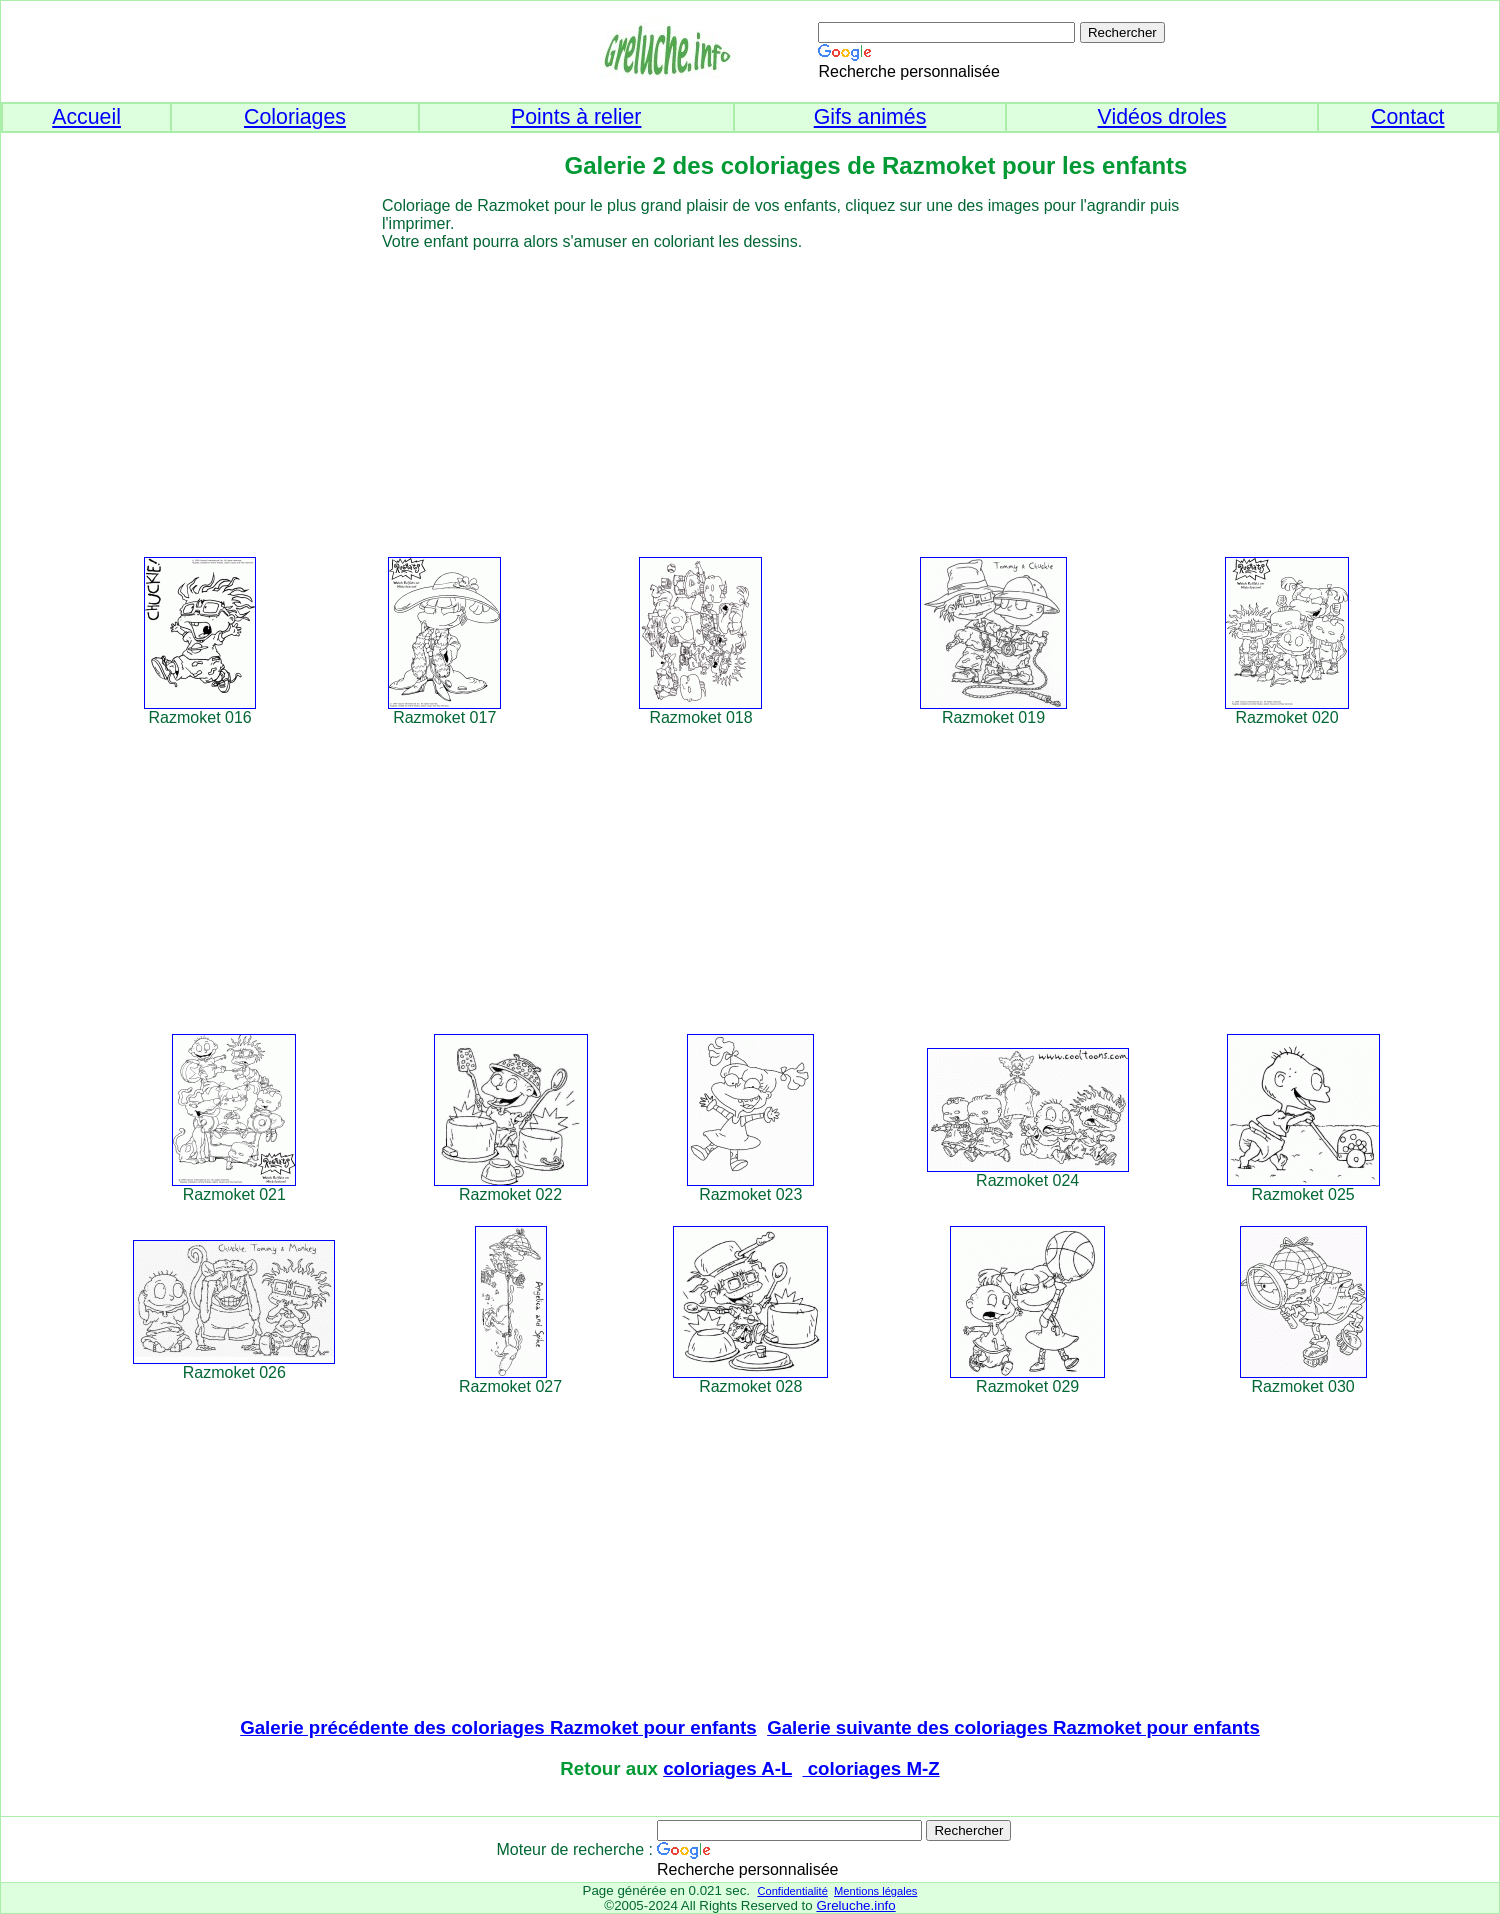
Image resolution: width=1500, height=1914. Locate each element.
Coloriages (295, 117)
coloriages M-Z (871, 1768)
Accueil (86, 117)
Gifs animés (870, 117)
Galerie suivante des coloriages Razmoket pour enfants (1013, 1727)
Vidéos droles (1162, 117)
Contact (1408, 117)
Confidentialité (792, 1891)
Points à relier (576, 117)
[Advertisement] (786, 391)
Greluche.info (855, 1905)
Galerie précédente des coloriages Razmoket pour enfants (498, 1727)
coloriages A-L (727, 1768)
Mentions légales (875, 1891)
